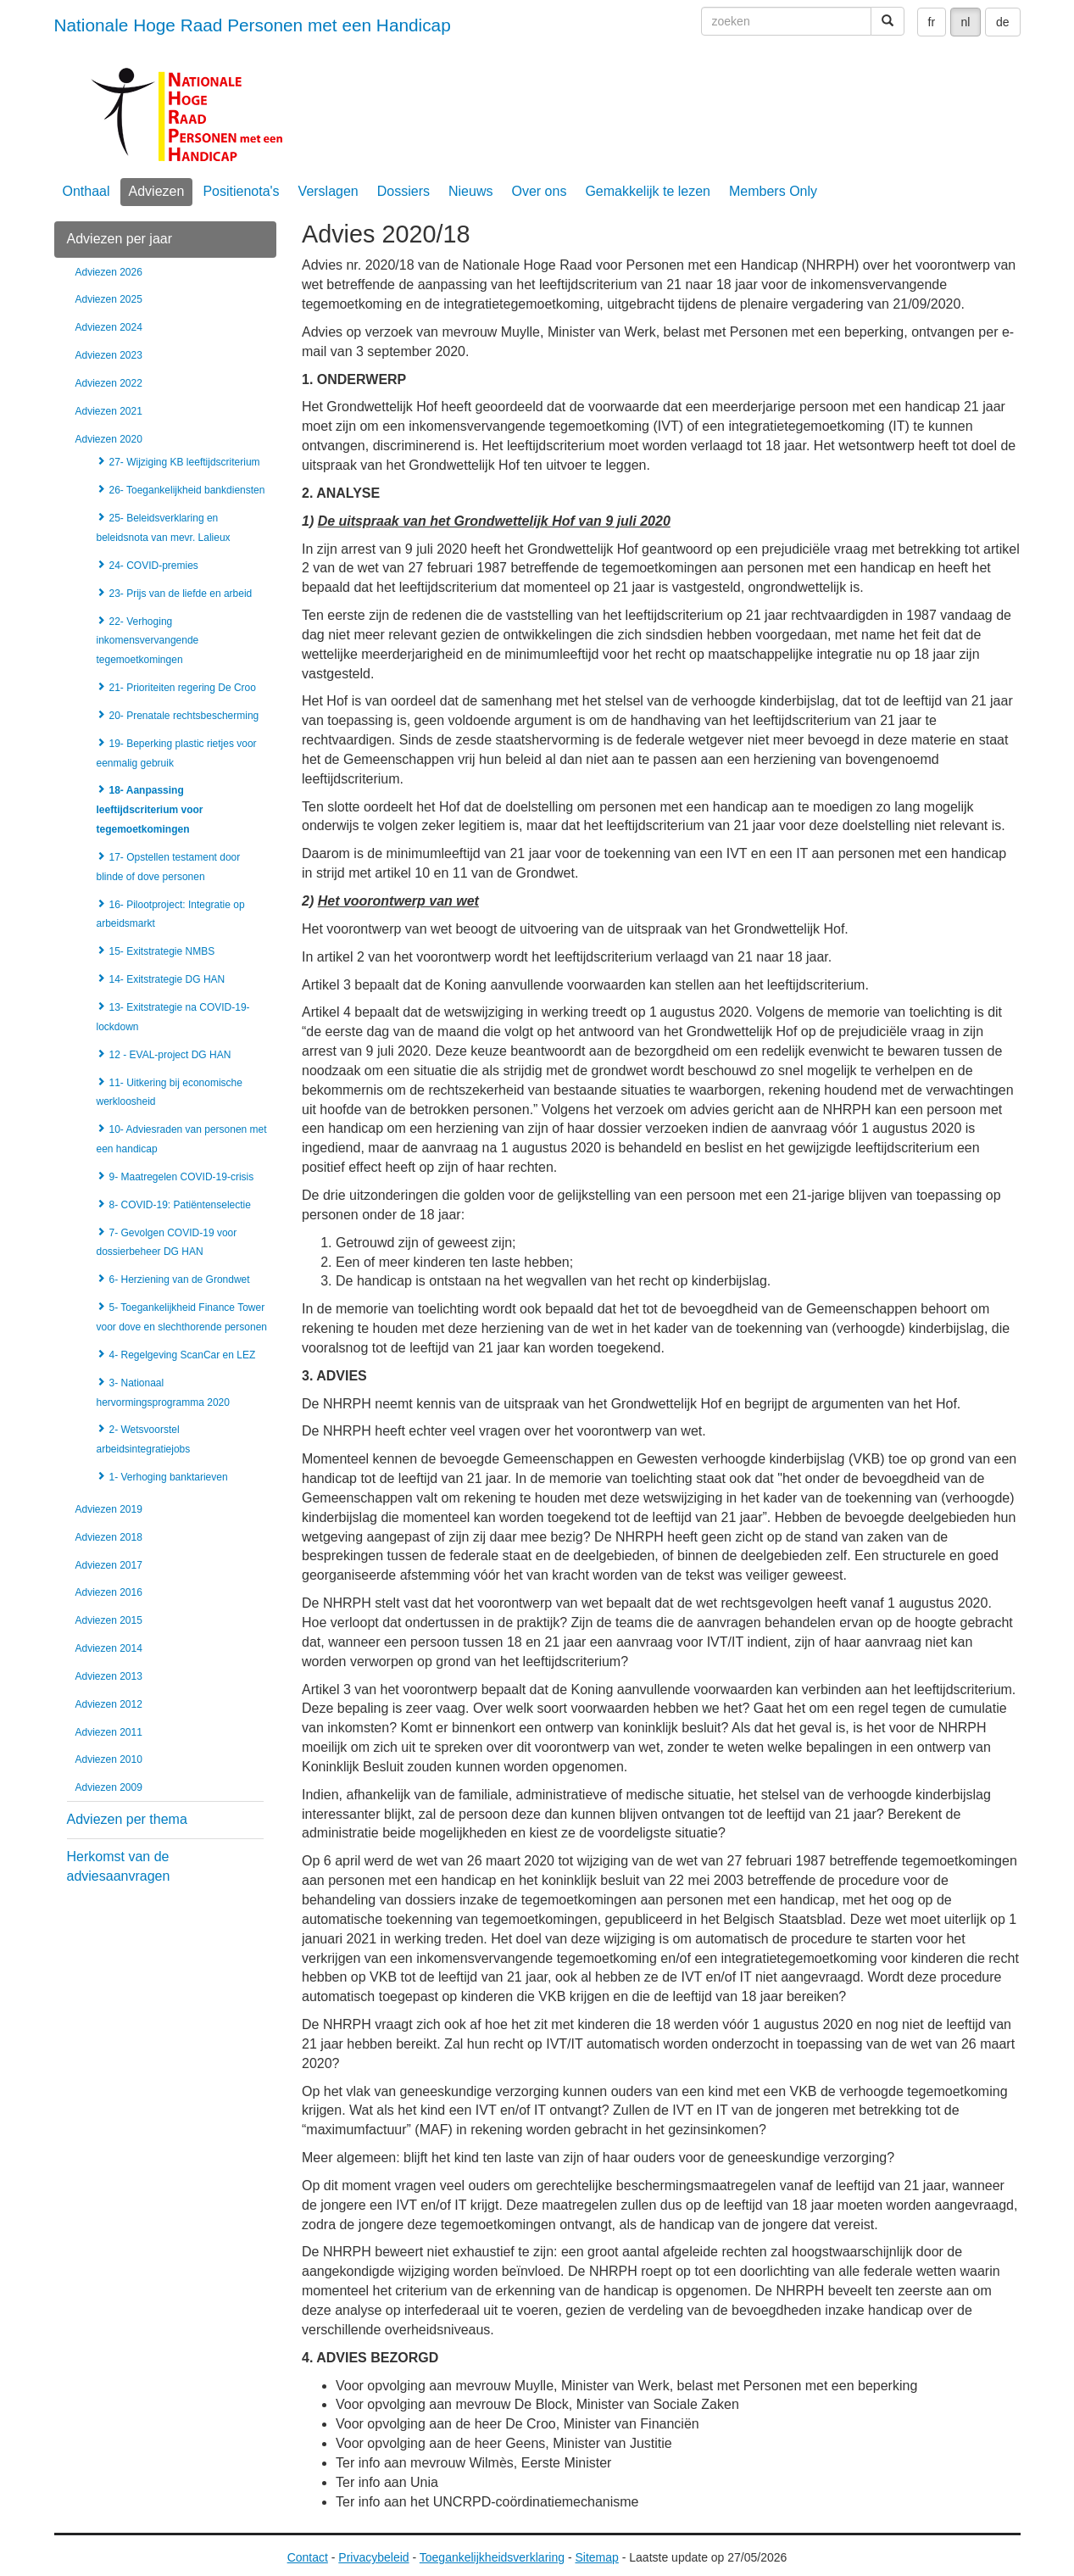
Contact (307, 2557)
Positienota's (241, 191)
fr (932, 22)
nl (966, 22)
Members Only (773, 191)
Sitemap (596, 2557)
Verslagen (328, 191)
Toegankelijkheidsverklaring (492, 2557)
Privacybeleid (373, 2557)
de (1003, 22)
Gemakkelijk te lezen (647, 191)
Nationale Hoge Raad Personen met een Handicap (252, 25)
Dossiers (403, 191)
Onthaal (86, 191)
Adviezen (157, 191)
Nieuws (470, 191)
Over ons (538, 191)
